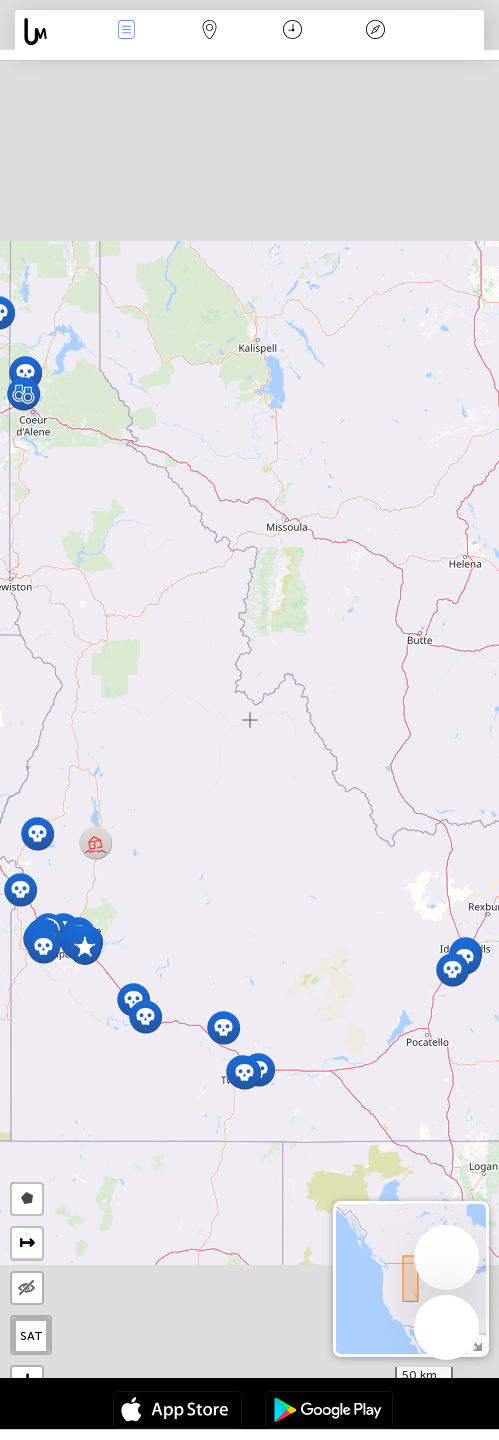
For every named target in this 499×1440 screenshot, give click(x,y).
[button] (37, 833)
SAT (31, 1336)
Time (292, 31)
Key (375, 31)
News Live (127, 31)
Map (210, 31)
